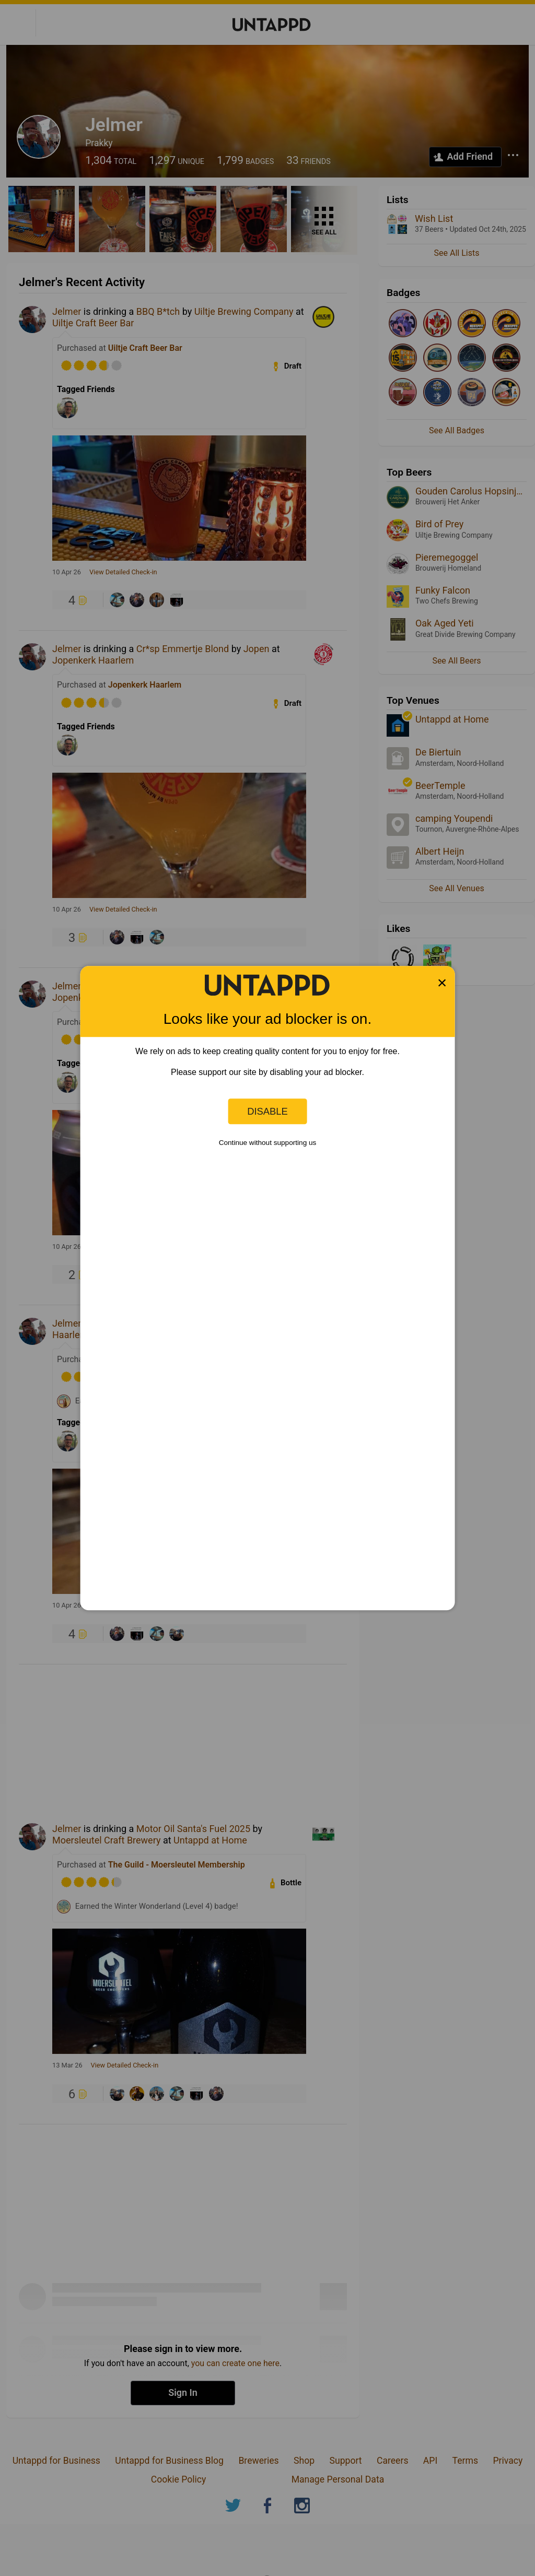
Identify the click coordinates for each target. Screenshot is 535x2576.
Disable (267, 1111)
